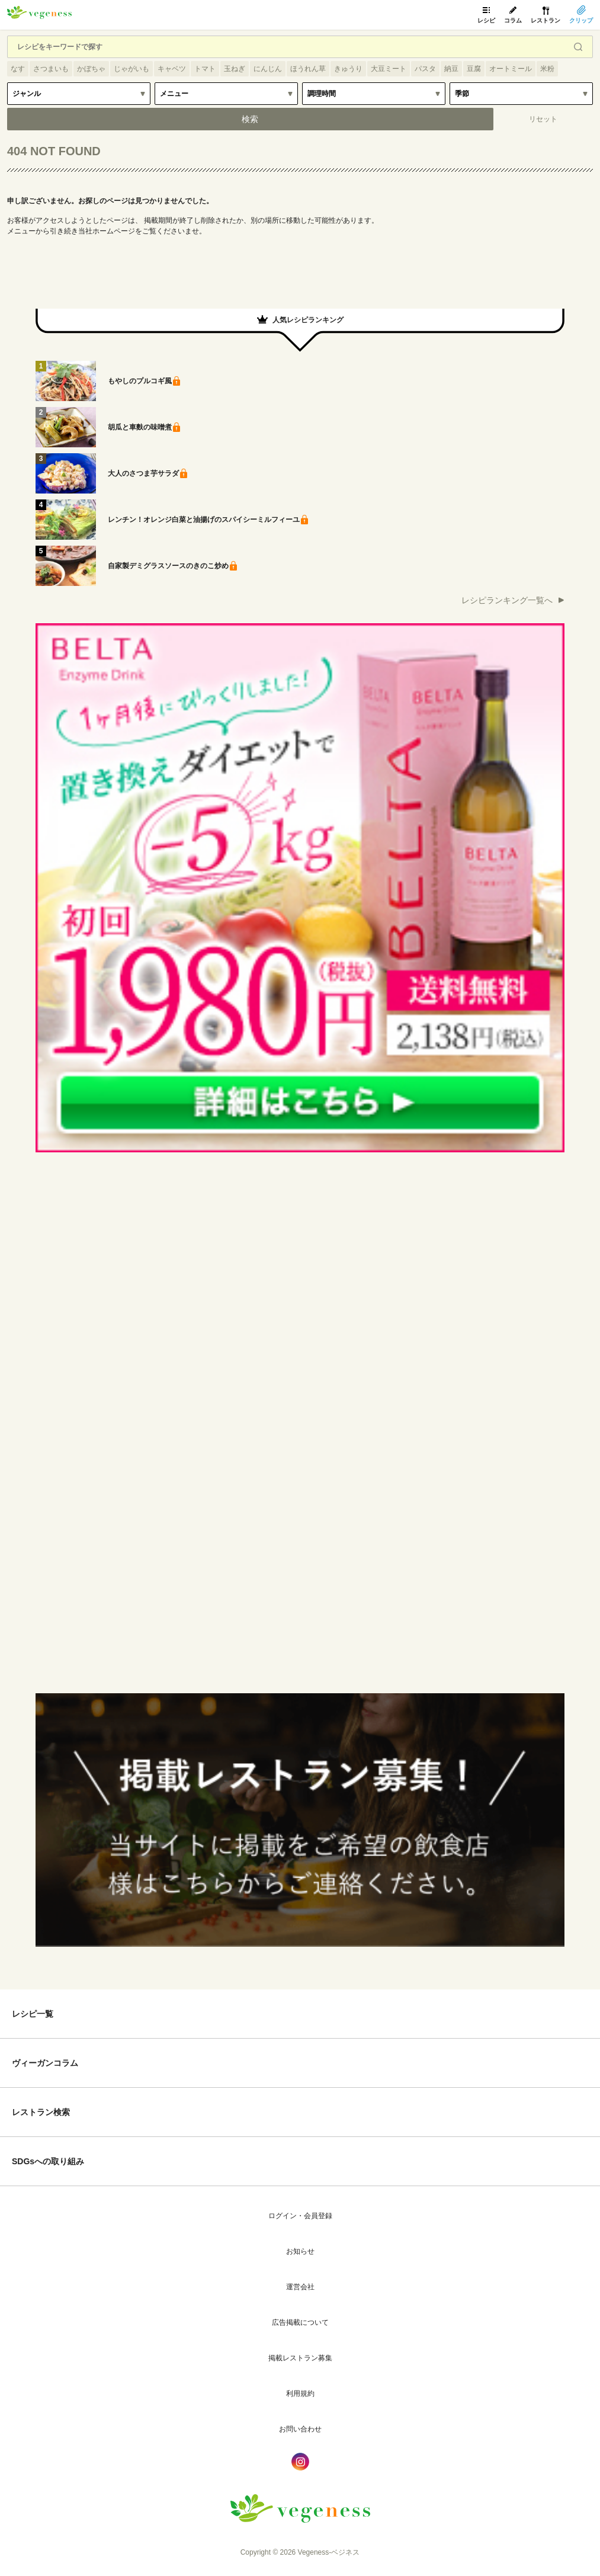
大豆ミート (388, 69)
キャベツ (172, 69)
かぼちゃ (91, 69)
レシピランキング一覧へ (507, 600)
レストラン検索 (41, 2112)
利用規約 (300, 2393)
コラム (513, 20)
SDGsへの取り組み (48, 2161)
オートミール (510, 69)
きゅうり (348, 69)
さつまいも (51, 69)
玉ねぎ (234, 69)
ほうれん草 (308, 69)
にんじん (268, 69)
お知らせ (300, 2251)
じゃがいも (131, 69)
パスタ (425, 69)
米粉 (547, 69)
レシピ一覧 (32, 2013)
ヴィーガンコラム (45, 2063)
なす (18, 69)
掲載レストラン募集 (300, 2358)
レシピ (486, 20)
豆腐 (474, 69)
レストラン (545, 20)
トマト (205, 69)
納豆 (451, 69)
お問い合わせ (300, 2429)
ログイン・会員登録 (300, 2216)
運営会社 (300, 2287)
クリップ (581, 20)
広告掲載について (300, 2322)
